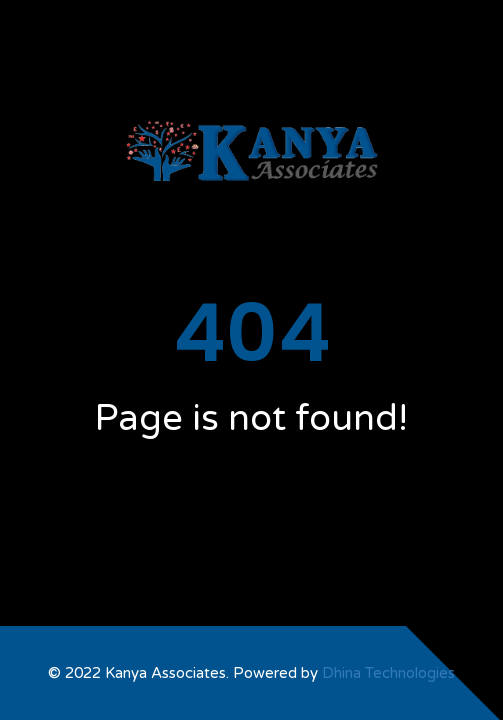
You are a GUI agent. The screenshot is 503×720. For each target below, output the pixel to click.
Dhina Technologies (388, 673)
